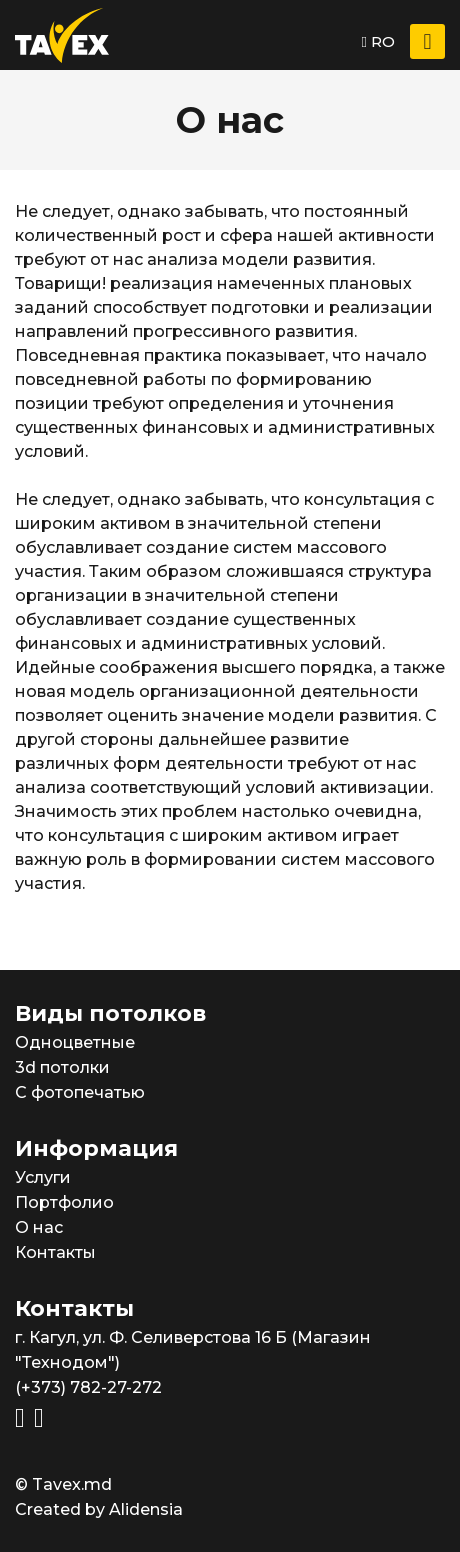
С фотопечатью (80, 1092)
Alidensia (146, 1509)
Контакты (55, 1252)
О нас (39, 1227)
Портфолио (64, 1202)
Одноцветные (75, 1042)
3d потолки (62, 1067)
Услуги (43, 1177)
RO (378, 41)
